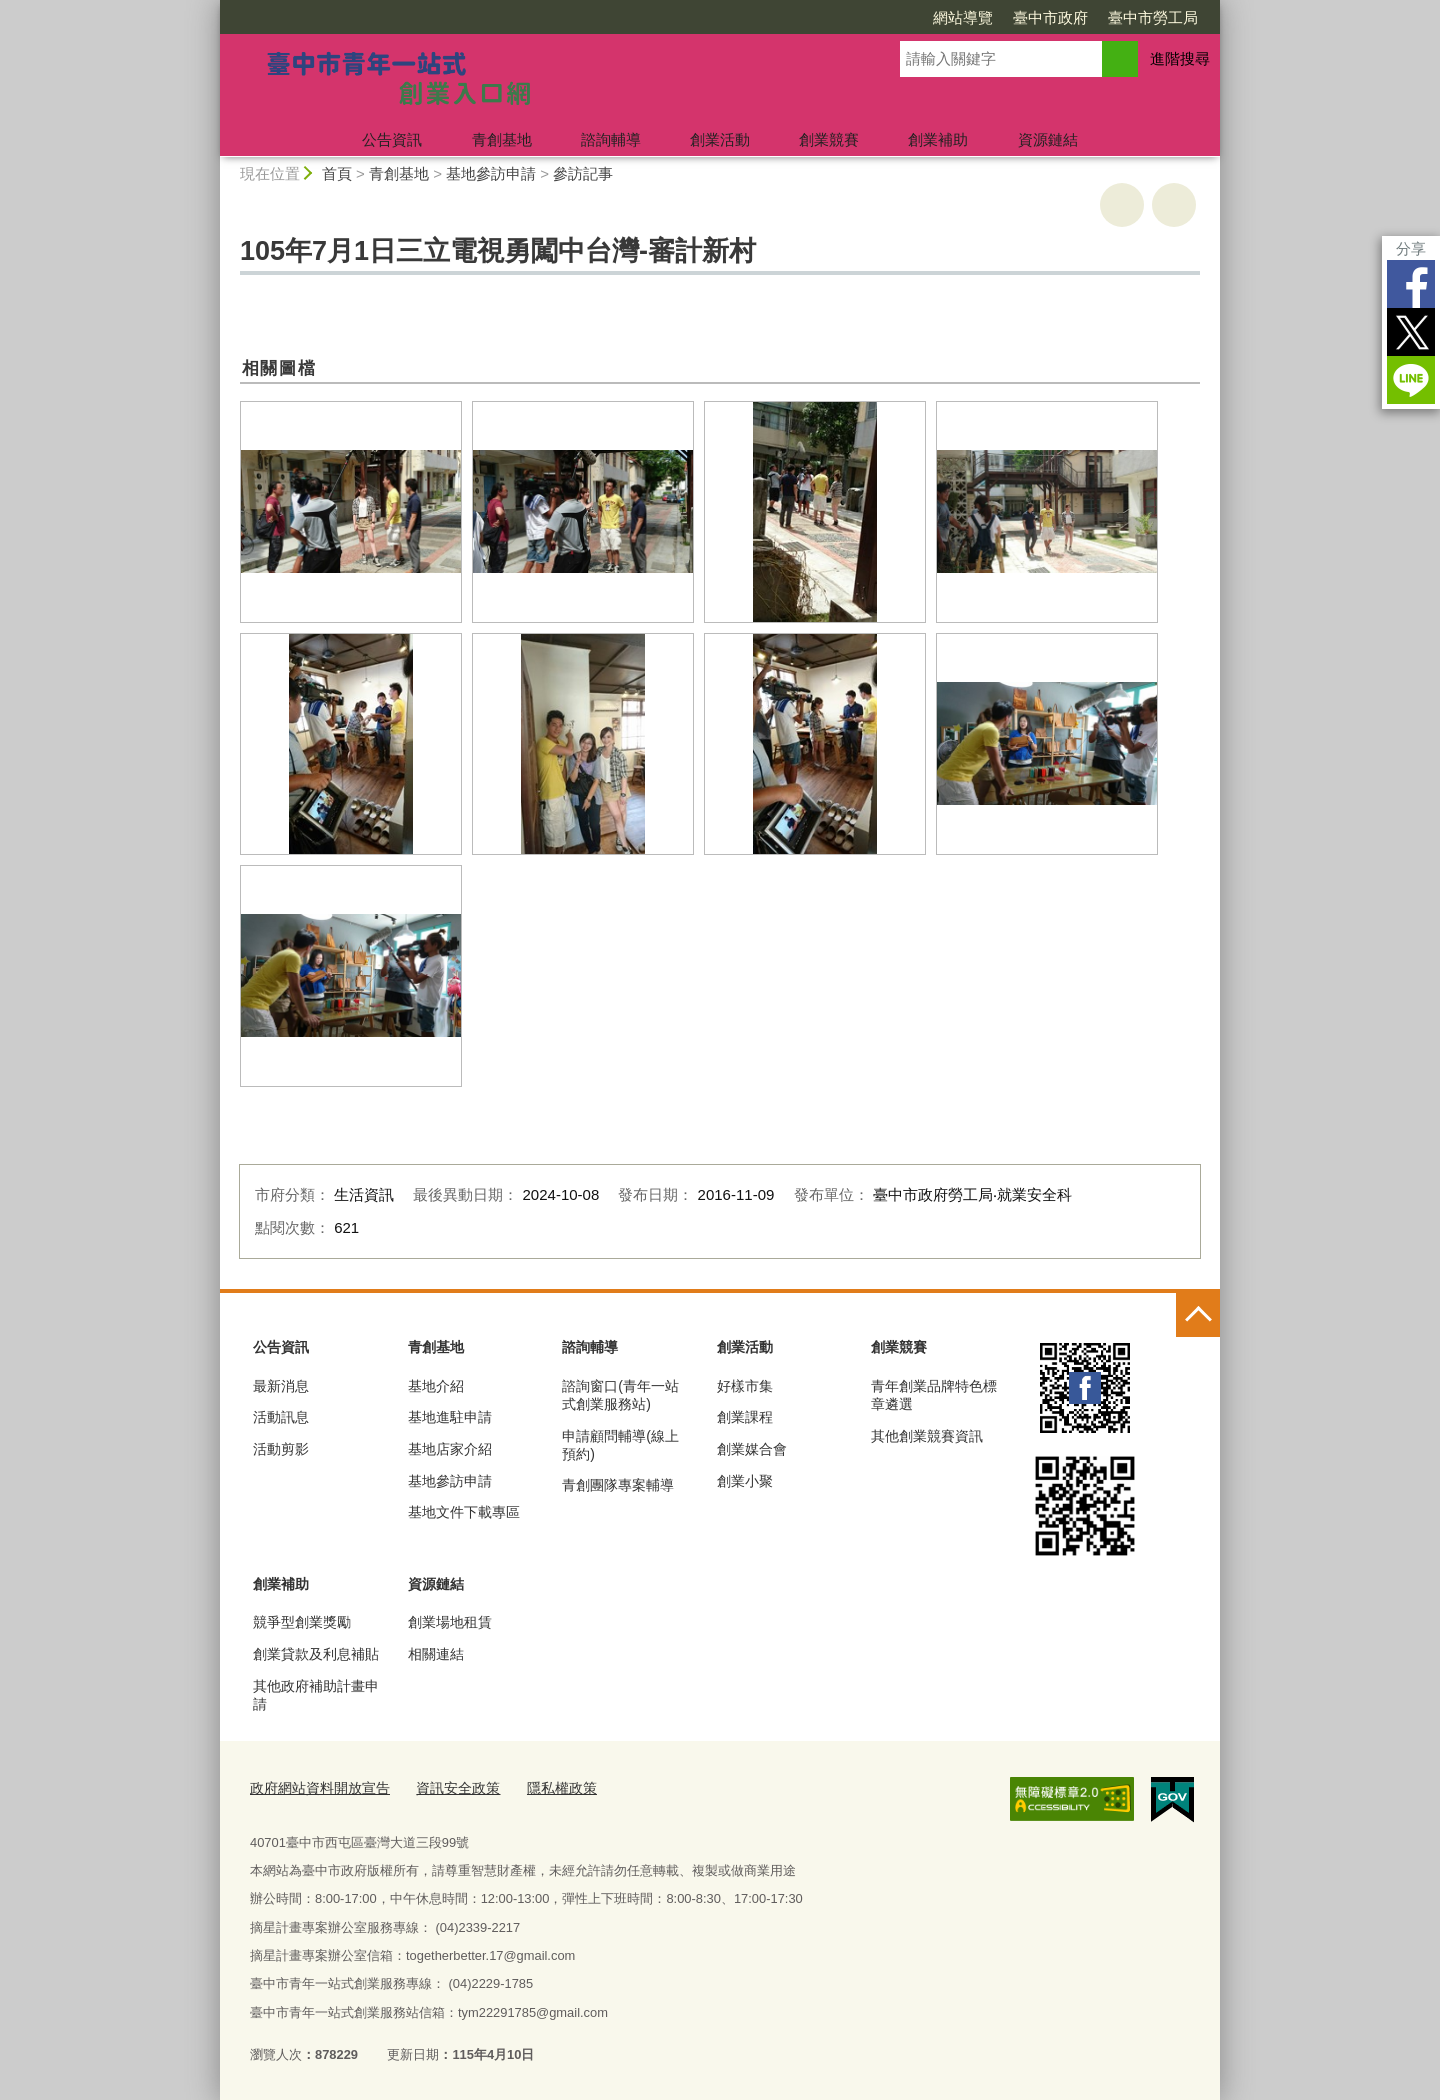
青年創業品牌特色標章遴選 (934, 1395)
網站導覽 (963, 17)
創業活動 (720, 139)
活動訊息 (281, 1417)
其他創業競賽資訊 (927, 1436)
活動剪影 (281, 1449)
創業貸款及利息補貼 (316, 1654)
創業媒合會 (752, 1449)
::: (211, 8)
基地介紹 (436, 1386)
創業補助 (938, 139)
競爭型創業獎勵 (302, 1622)
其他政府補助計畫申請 (316, 1695)
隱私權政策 (543, 1786)
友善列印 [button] (1122, 205)
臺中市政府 (1050, 17)
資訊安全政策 (445, 1786)
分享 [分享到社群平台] (1411, 248)
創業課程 (745, 1417)
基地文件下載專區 (464, 1512)
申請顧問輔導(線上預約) (620, 1445)
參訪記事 (583, 173)
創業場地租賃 (450, 1622)
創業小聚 (745, 1481)
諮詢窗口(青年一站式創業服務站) (620, 1395)
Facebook (1411, 284)
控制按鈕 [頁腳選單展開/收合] (1198, 1315)
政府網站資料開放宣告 (315, 1786)
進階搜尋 (1180, 58)
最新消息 (281, 1386)
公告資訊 (392, 139)
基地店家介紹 (450, 1449)
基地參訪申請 (491, 173)
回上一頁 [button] (1174, 205)
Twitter (1411, 332)
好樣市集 (745, 1386)
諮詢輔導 (611, 139)
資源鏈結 (1048, 139)
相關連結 (436, 1654)
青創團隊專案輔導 (618, 1485)
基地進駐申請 (450, 1417)
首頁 (337, 173)
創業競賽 (829, 139)
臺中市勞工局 (1153, 17)
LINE (1411, 380)
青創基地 (502, 139)
